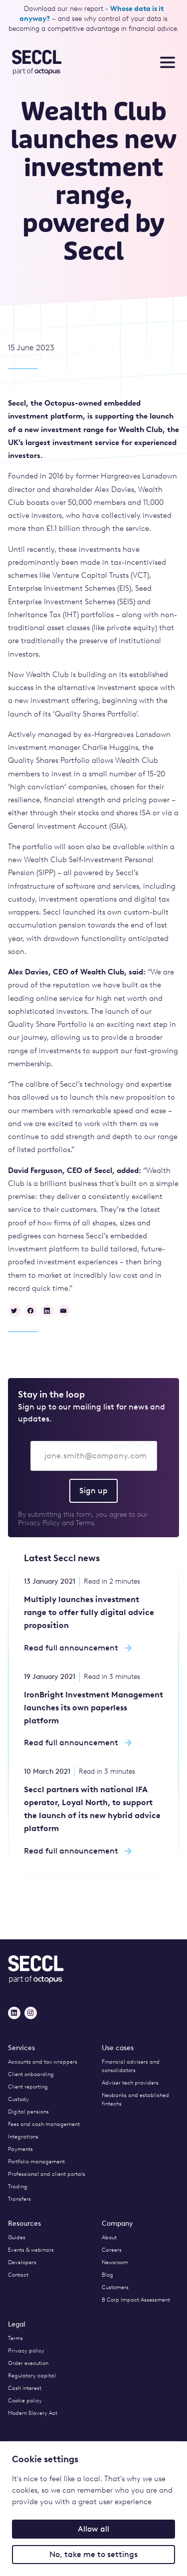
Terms (15, 2338)
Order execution (28, 2363)
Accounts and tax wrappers (42, 2062)
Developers (22, 2262)
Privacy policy (26, 2350)
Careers (112, 2250)
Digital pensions (28, 2111)
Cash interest (24, 2388)
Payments (20, 2149)
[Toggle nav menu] (168, 62)
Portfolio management (36, 2161)
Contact (18, 2275)
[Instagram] (30, 2013)
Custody (18, 2099)
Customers (115, 2287)
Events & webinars (31, 2250)
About (109, 2237)
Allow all (93, 2529)
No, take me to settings (93, 2554)
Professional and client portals (46, 2174)
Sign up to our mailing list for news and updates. (91, 1412)
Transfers (19, 2199)
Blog (107, 2275)
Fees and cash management (44, 2124)
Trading (17, 2186)
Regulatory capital (32, 2375)
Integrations (23, 2136)
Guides (16, 2237)
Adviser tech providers (130, 2083)
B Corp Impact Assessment (136, 2300)
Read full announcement (78, 1647)
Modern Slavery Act (32, 2413)
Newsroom (115, 2262)
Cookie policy (25, 2400)
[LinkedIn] (14, 2013)
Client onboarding (31, 2074)
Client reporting (28, 2087)
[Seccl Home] (45, 62)
